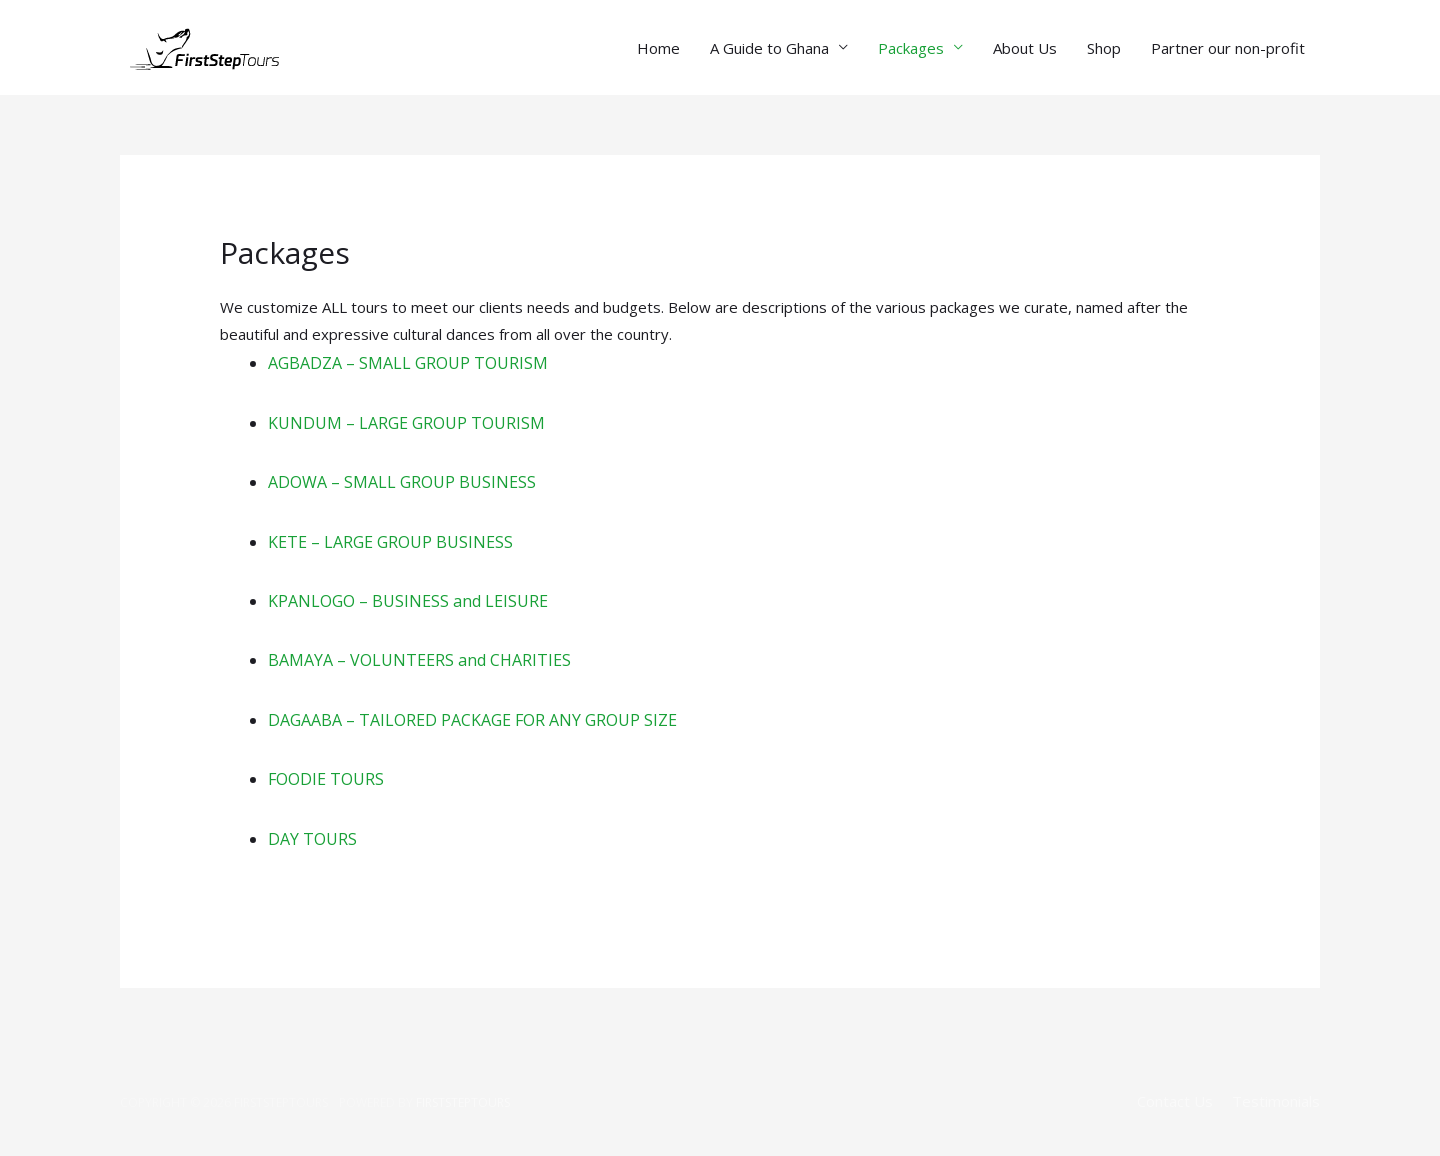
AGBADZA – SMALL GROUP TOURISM (408, 363)
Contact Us (1175, 1101)
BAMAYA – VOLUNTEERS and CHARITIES (419, 660)
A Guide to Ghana (769, 48)
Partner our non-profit (1228, 48)
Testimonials (1276, 1101)
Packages (911, 48)
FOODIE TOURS (326, 779)
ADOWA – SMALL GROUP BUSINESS (402, 482)
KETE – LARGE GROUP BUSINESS (390, 542)
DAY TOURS (312, 839)
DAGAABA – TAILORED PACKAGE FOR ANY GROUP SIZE (472, 720)
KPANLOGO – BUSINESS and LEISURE (408, 601)
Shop (1104, 48)
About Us (1025, 48)
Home (658, 48)
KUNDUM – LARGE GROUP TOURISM (406, 423)
